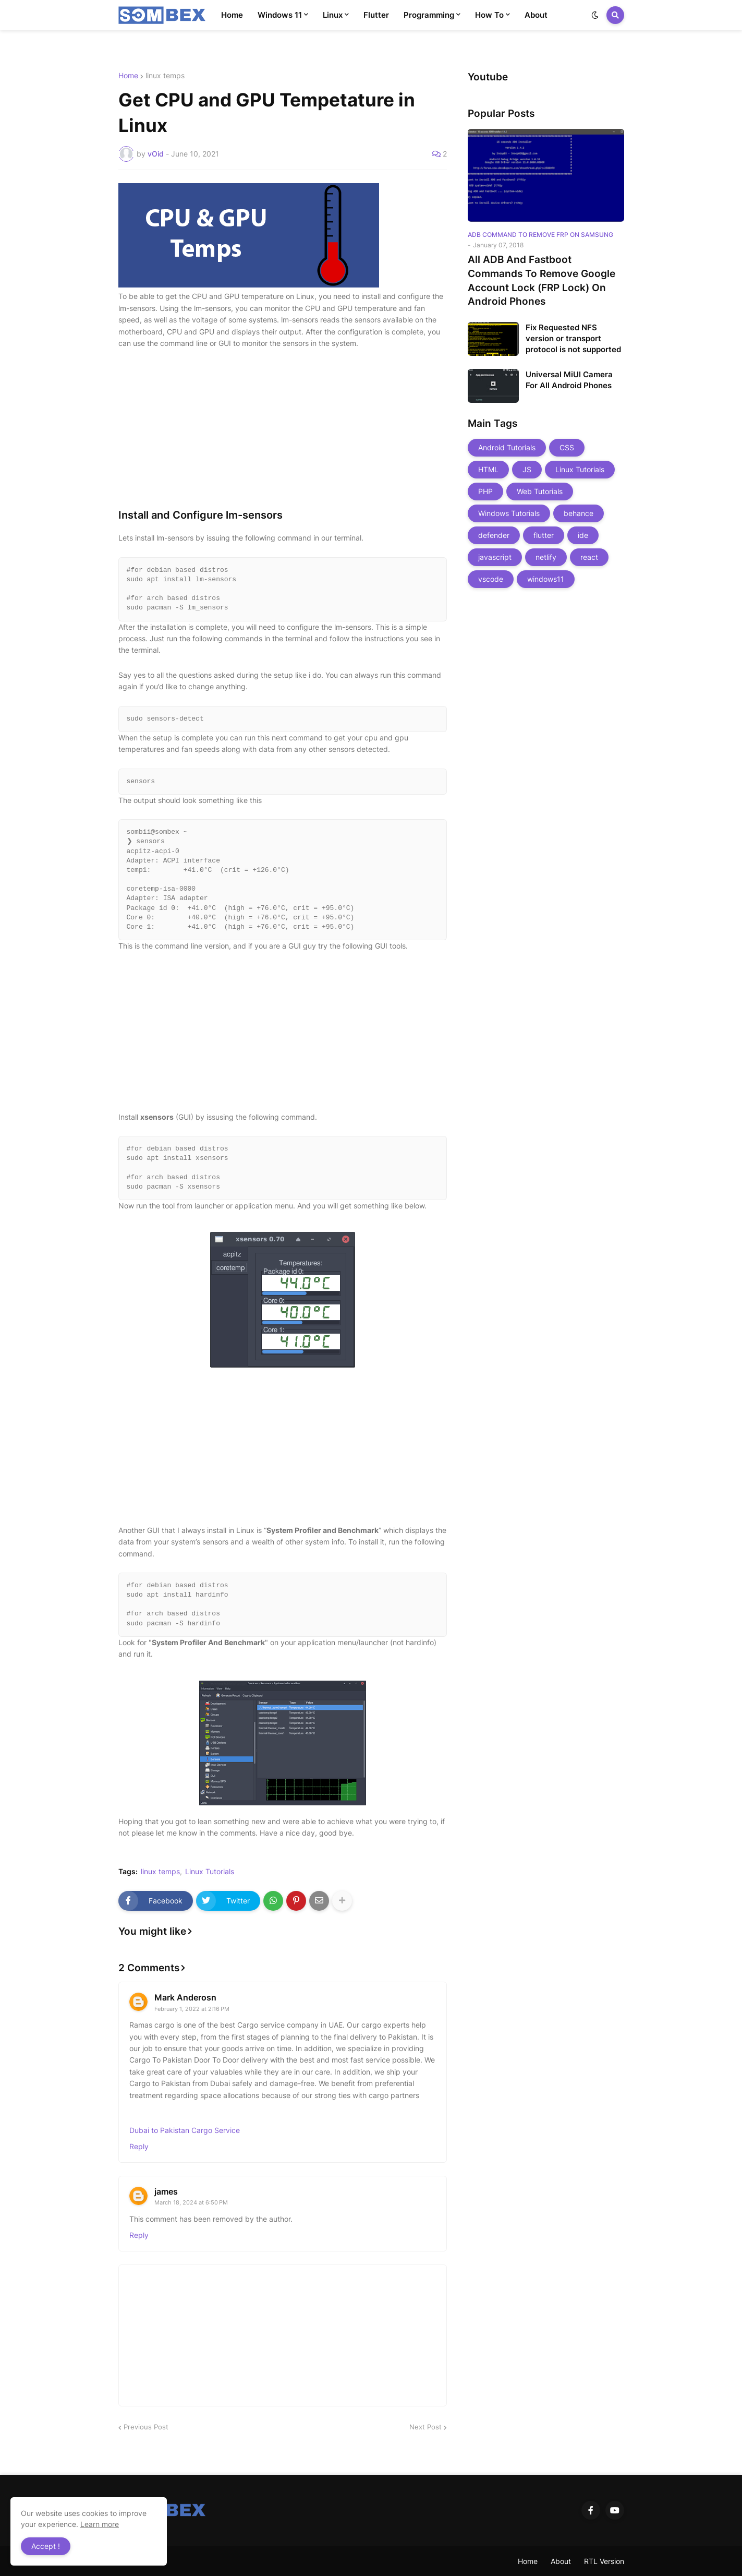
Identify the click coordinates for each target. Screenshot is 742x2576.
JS (526, 469)
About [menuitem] (536, 15)
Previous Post (146, 2427)
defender (493, 535)
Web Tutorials (540, 491)
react (589, 557)
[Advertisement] (282, 435)
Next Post (425, 2427)
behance (578, 513)
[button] (594, 15)
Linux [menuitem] (333, 15)
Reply (139, 2146)
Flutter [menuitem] (376, 15)
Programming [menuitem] (429, 15)
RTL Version (604, 2561)
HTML (488, 469)
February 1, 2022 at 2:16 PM (191, 2008)
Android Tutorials (507, 447)
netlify (546, 557)
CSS (566, 447)
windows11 (545, 578)
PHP (485, 491)
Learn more (99, 2524)
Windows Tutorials (509, 513)
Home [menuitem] (232, 15)
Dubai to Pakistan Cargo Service (184, 2130)
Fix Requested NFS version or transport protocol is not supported (573, 338)
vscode (490, 578)
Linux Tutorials (209, 1871)
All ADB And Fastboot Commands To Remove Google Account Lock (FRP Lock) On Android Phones (541, 280)
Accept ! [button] (45, 2546)
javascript (495, 557)
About (561, 2561)
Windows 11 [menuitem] (280, 15)
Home (128, 75)
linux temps (165, 75)
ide (583, 535)
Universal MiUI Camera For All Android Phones (569, 379)
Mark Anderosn (185, 1997)
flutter (543, 535)
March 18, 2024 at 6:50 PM (191, 2202)
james (166, 2191)
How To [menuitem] (489, 15)
